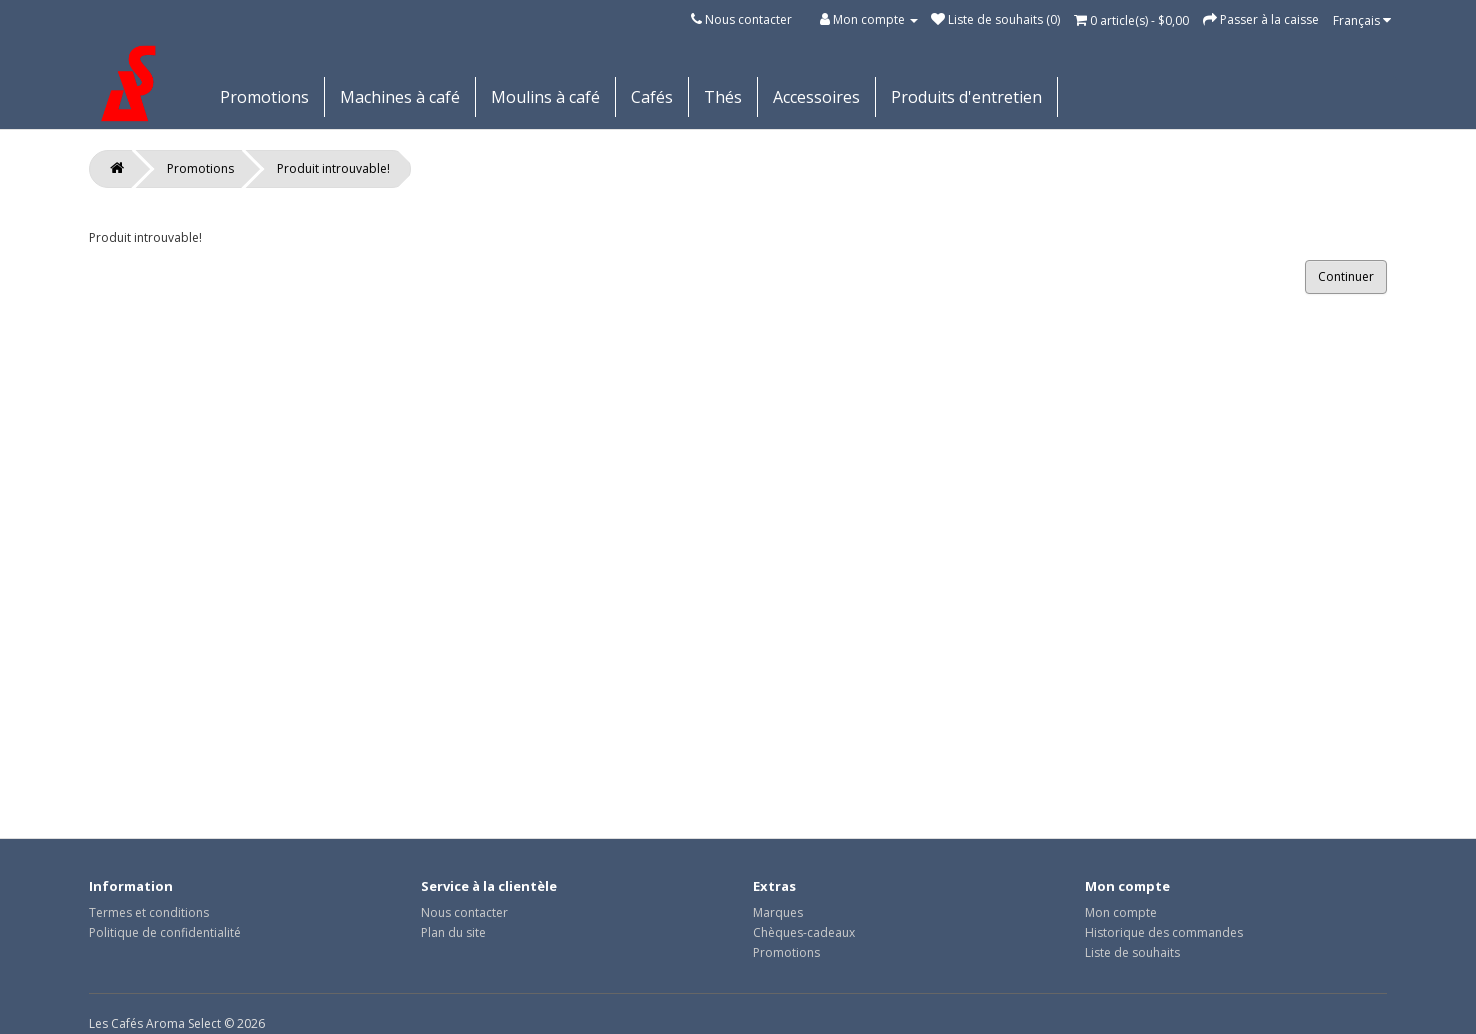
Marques (778, 912)
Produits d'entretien (966, 97)
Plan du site (453, 932)
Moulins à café (545, 97)
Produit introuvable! (333, 168)
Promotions (264, 97)
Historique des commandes (1164, 932)
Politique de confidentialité (165, 932)
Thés (723, 97)
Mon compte (1121, 912)
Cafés (652, 97)
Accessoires (816, 97)
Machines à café (400, 97)
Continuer (1346, 276)
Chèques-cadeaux (804, 932)
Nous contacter (748, 19)
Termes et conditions (149, 912)
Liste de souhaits (1132, 952)
